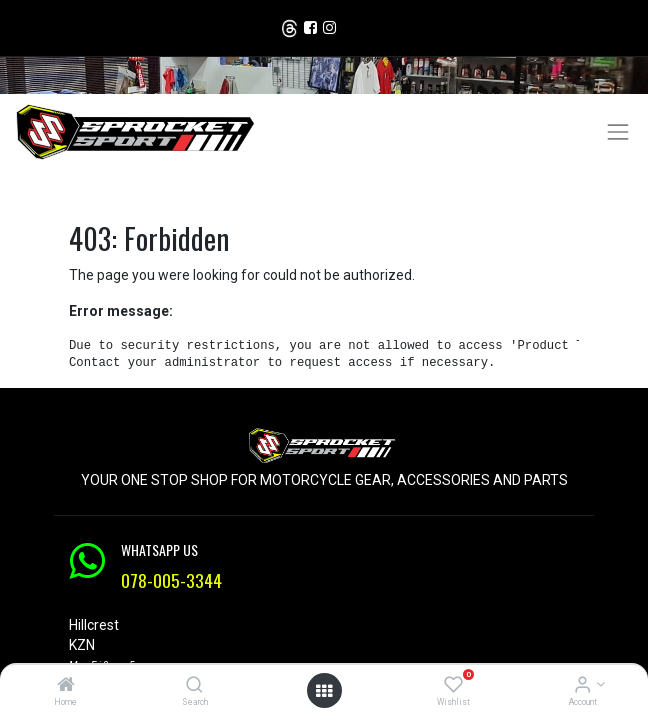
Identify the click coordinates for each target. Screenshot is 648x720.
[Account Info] (582, 686)
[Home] (66, 686)
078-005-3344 (171, 580)
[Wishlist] (453, 686)
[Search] (194, 686)
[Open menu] (324, 691)
